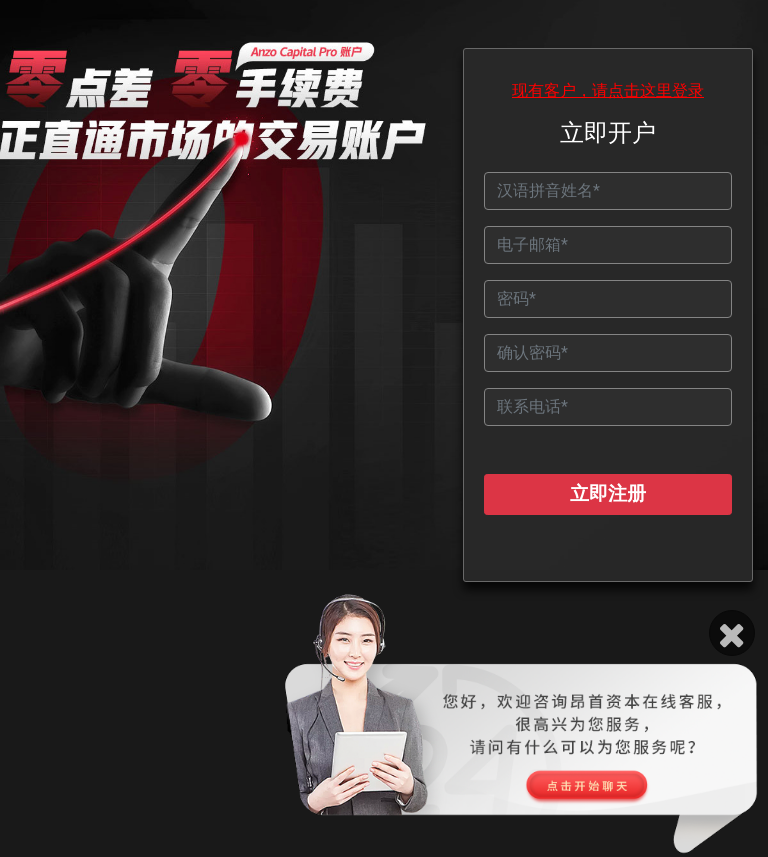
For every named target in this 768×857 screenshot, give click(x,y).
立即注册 (608, 493)
